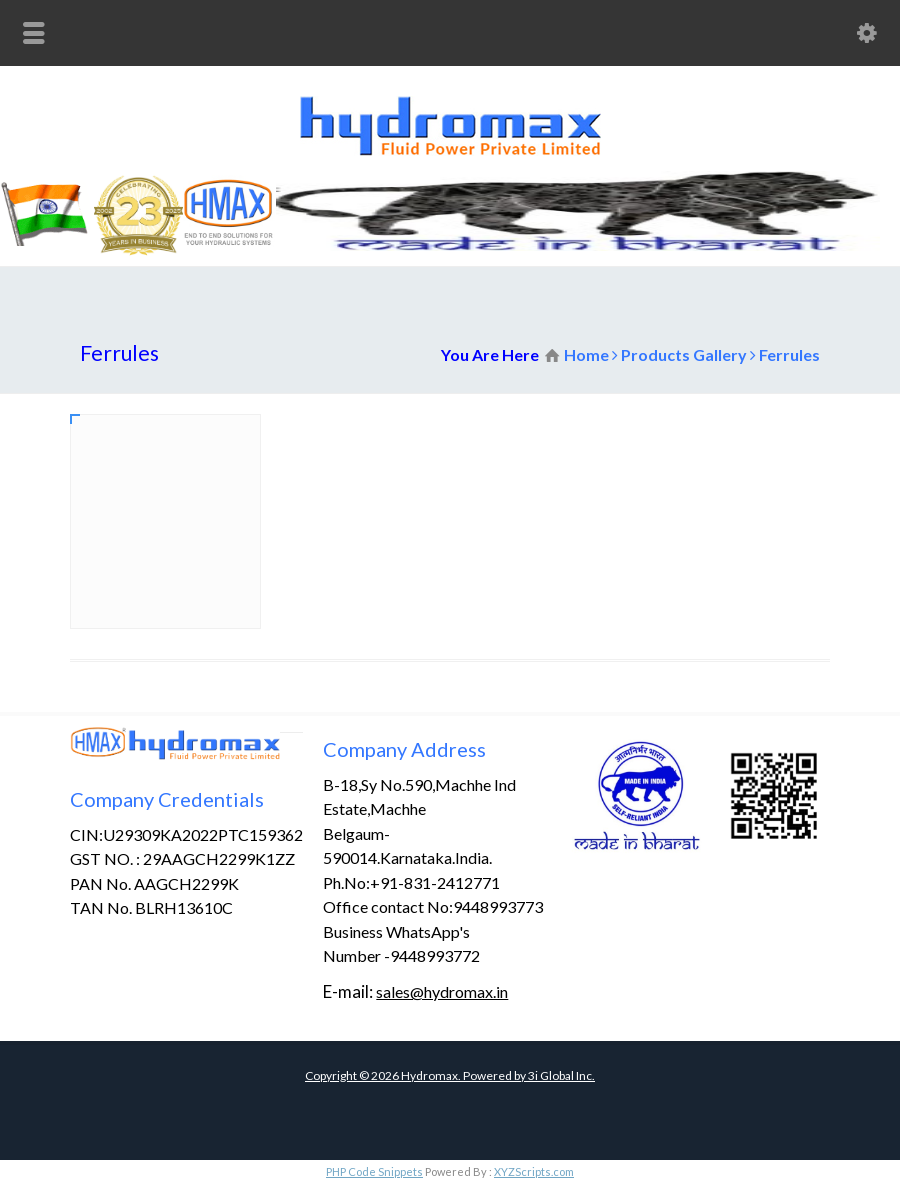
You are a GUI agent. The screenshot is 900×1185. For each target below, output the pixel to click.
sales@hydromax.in (442, 991)
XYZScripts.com (534, 1171)
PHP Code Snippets (374, 1171)
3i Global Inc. (561, 1075)
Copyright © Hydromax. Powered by (416, 1075)
